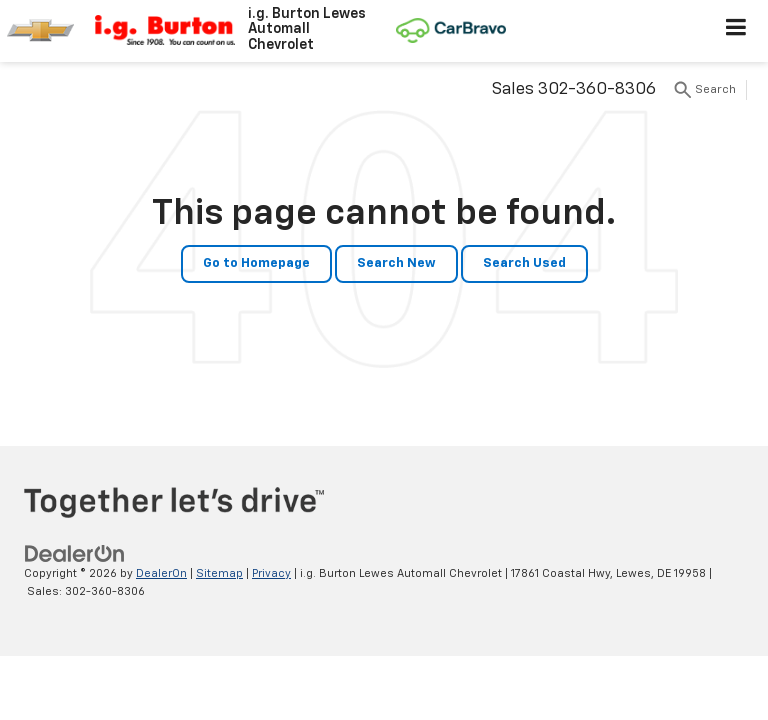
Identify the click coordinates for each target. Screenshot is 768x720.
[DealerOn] (75, 553)
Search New (396, 263)
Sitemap (219, 573)
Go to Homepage (256, 263)
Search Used (524, 263)
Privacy (271, 573)
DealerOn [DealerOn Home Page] (161, 573)
